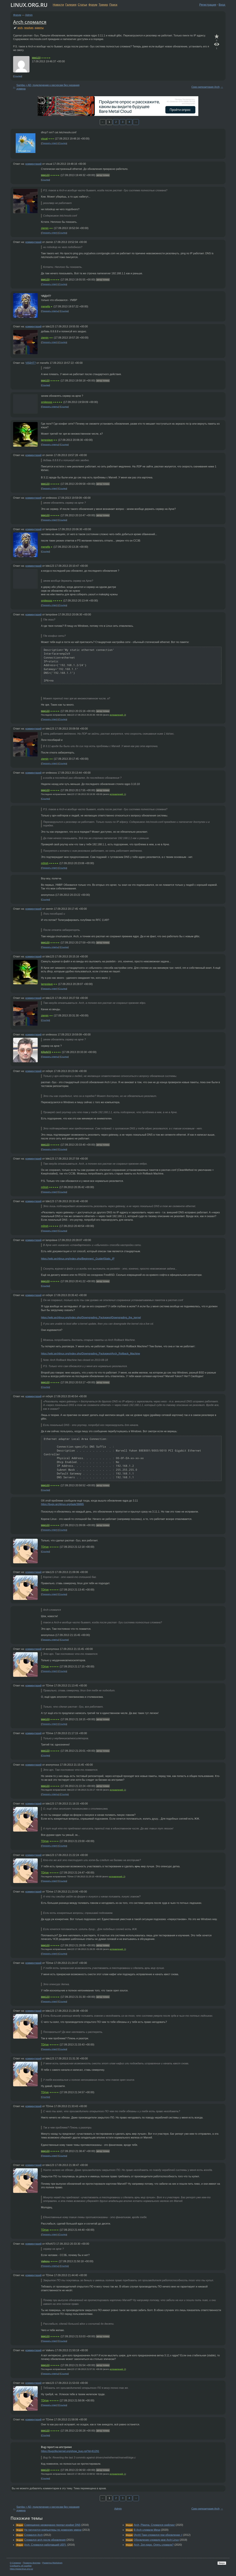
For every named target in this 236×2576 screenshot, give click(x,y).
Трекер (103, 4)
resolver (28, 27)
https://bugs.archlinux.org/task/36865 (62, 1504)
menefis (45, 306)
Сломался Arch (33, 2535)
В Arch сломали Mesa (147, 2529)
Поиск (113, 4)
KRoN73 (46, 1052)
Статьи (82, 4)
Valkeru (45, 2261)
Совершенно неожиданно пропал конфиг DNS (52, 2525)
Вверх (222, 2563)
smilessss (46, 402)
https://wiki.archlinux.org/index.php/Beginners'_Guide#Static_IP (78, 1258)
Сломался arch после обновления (45, 2539)
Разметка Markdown (52, 2563)
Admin (29, 15)
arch (20, 27)
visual (44, 138)
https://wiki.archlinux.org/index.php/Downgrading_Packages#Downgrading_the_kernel (91, 1317)
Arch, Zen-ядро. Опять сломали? (154, 2544)
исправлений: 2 (117, 1876)
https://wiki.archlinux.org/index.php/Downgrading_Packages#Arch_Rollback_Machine (90, 1353)
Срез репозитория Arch (205, 87)
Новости (58, 4)
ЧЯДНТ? (30, 362)
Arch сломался (29, 22)
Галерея (70, 4)
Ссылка (17, 76)
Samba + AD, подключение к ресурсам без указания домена (47, 87)
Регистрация (207, 4)
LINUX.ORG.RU (29, 4)
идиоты (39, 27)
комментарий (33, 163)
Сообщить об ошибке (21, 2566)
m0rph (44, 863)
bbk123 (36, 57)
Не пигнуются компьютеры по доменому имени (52, 2529)
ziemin (45, 228)
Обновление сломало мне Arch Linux (156, 2539)
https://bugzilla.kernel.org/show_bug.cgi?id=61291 (70, 2451)
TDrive (45, 1546)
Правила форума (31, 2563)
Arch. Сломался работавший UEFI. (45, 2544)
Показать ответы (50, 311)
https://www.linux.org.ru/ (21, 2569)
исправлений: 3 (117, 715)
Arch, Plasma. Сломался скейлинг (154, 2525)
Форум (92, 4)
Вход (222, 4)
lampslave (47, 440)
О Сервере (15, 2563)
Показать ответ (49, 143)
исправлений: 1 (117, 794)
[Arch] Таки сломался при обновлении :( (158, 2535)
